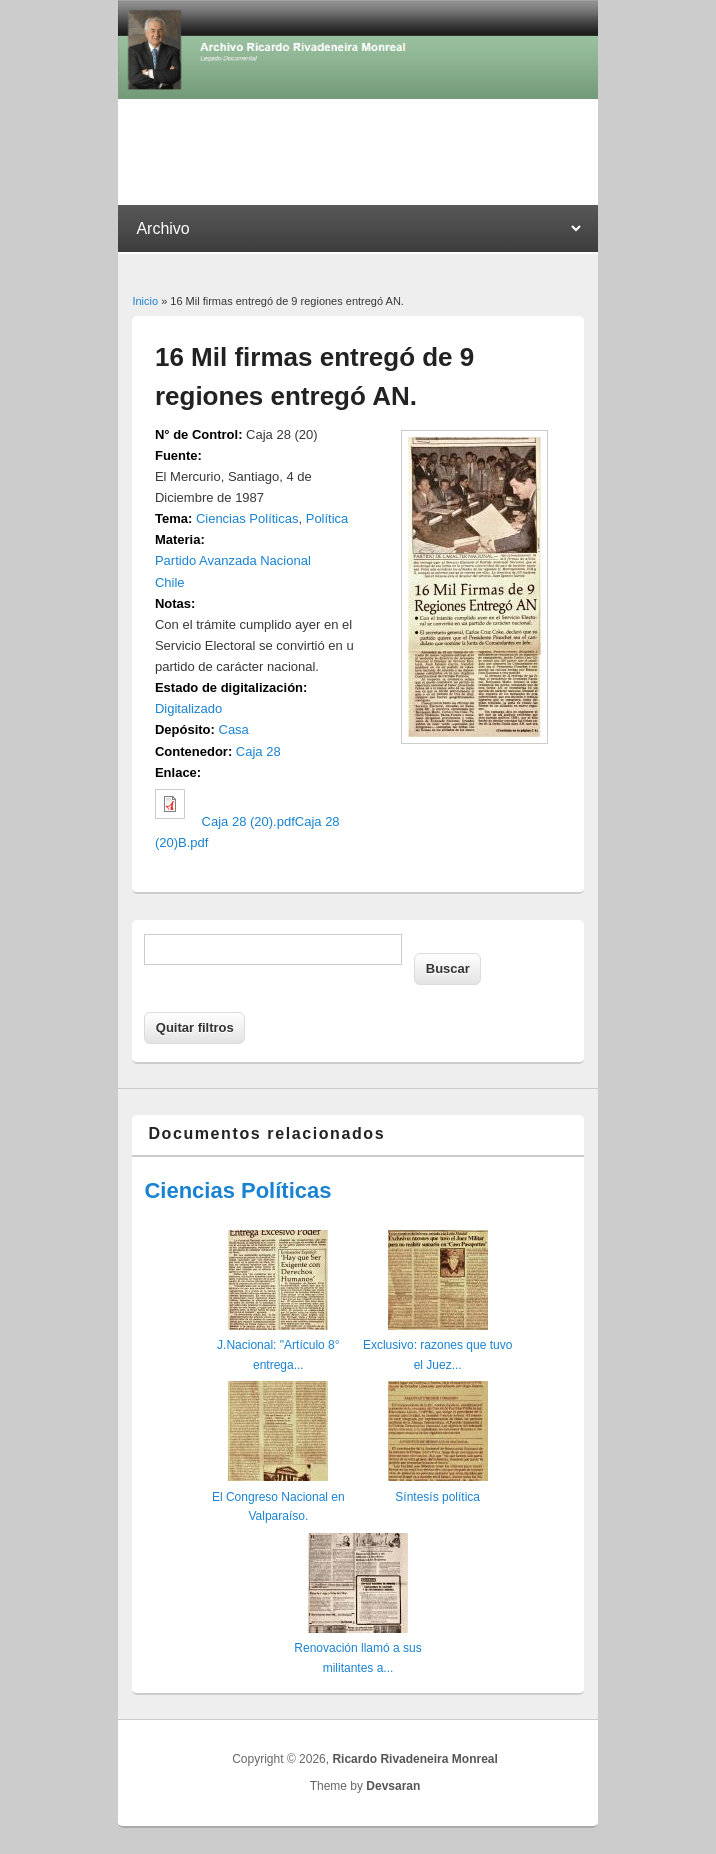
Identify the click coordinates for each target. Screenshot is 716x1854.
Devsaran (393, 1786)
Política (327, 518)
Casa (234, 729)
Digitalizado (188, 708)
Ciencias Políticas (247, 518)
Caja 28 (258, 751)
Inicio (145, 301)
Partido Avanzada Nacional (233, 560)
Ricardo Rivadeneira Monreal (414, 1759)
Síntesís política (437, 1497)
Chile (170, 582)
